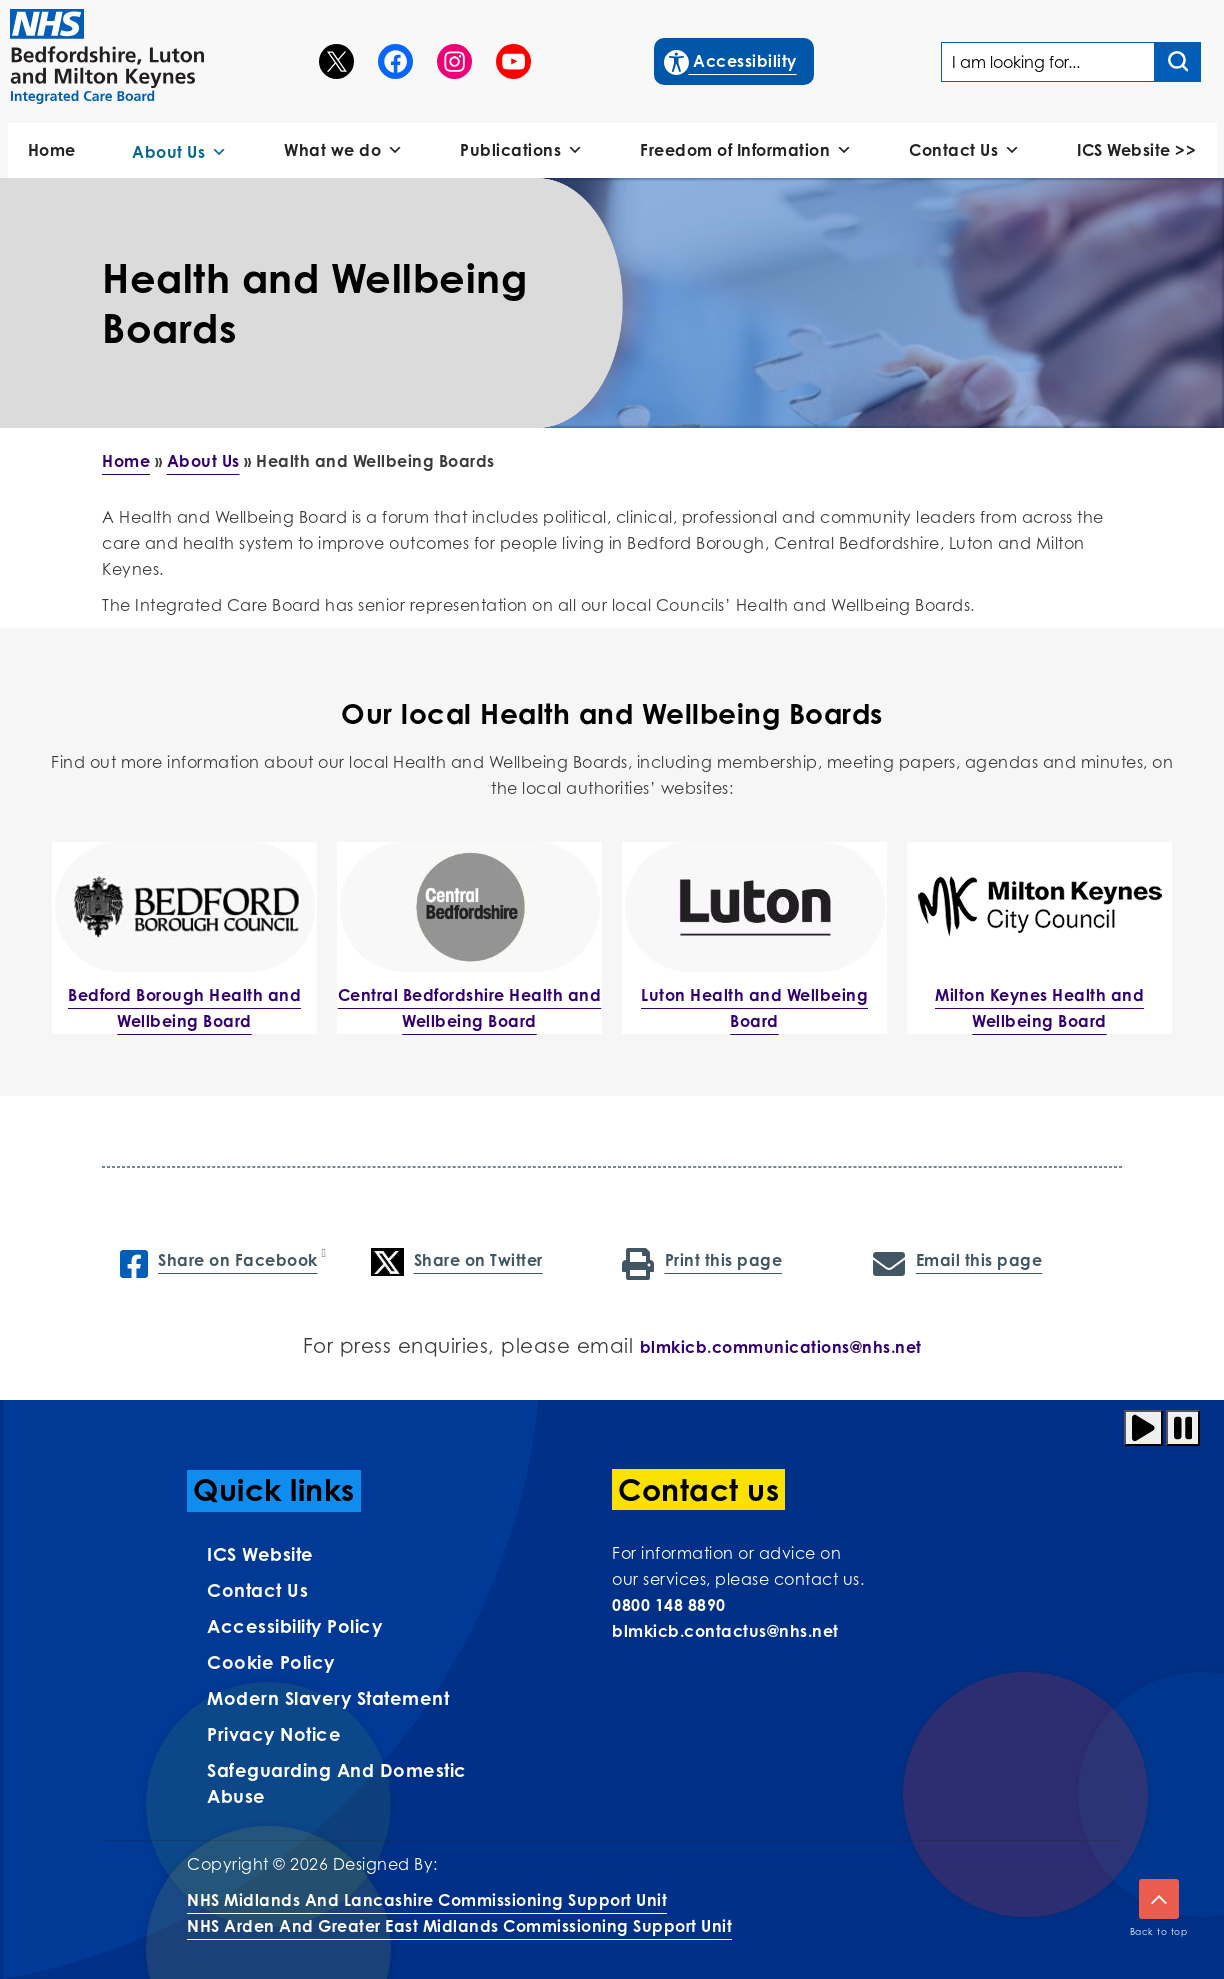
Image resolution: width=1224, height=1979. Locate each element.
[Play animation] (1143, 1428)
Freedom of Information (746, 150)
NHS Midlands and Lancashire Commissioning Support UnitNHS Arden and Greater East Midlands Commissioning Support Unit (459, 1913)
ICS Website (260, 1554)
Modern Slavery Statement (328, 1698)
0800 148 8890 (669, 1605)
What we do (344, 150)
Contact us (257, 1590)
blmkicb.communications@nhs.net (781, 1347)
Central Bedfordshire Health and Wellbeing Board (470, 1008)
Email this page (957, 1261)
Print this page (702, 1261)
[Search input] (1178, 62)
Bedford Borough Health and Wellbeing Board (184, 1008)
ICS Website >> (1136, 150)
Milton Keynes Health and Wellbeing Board (1039, 1008)
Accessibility (731, 59)
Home (52, 150)
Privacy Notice (274, 1734)
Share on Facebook (219, 1261)
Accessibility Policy (294, 1626)
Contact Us (965, 150)
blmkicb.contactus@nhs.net (725, 1631)
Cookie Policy (271, 1662)
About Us (180, 152)
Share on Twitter (457, 1261)
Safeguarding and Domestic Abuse (337, 1783)
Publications (522, 150)
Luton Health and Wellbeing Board (754, 1008)
